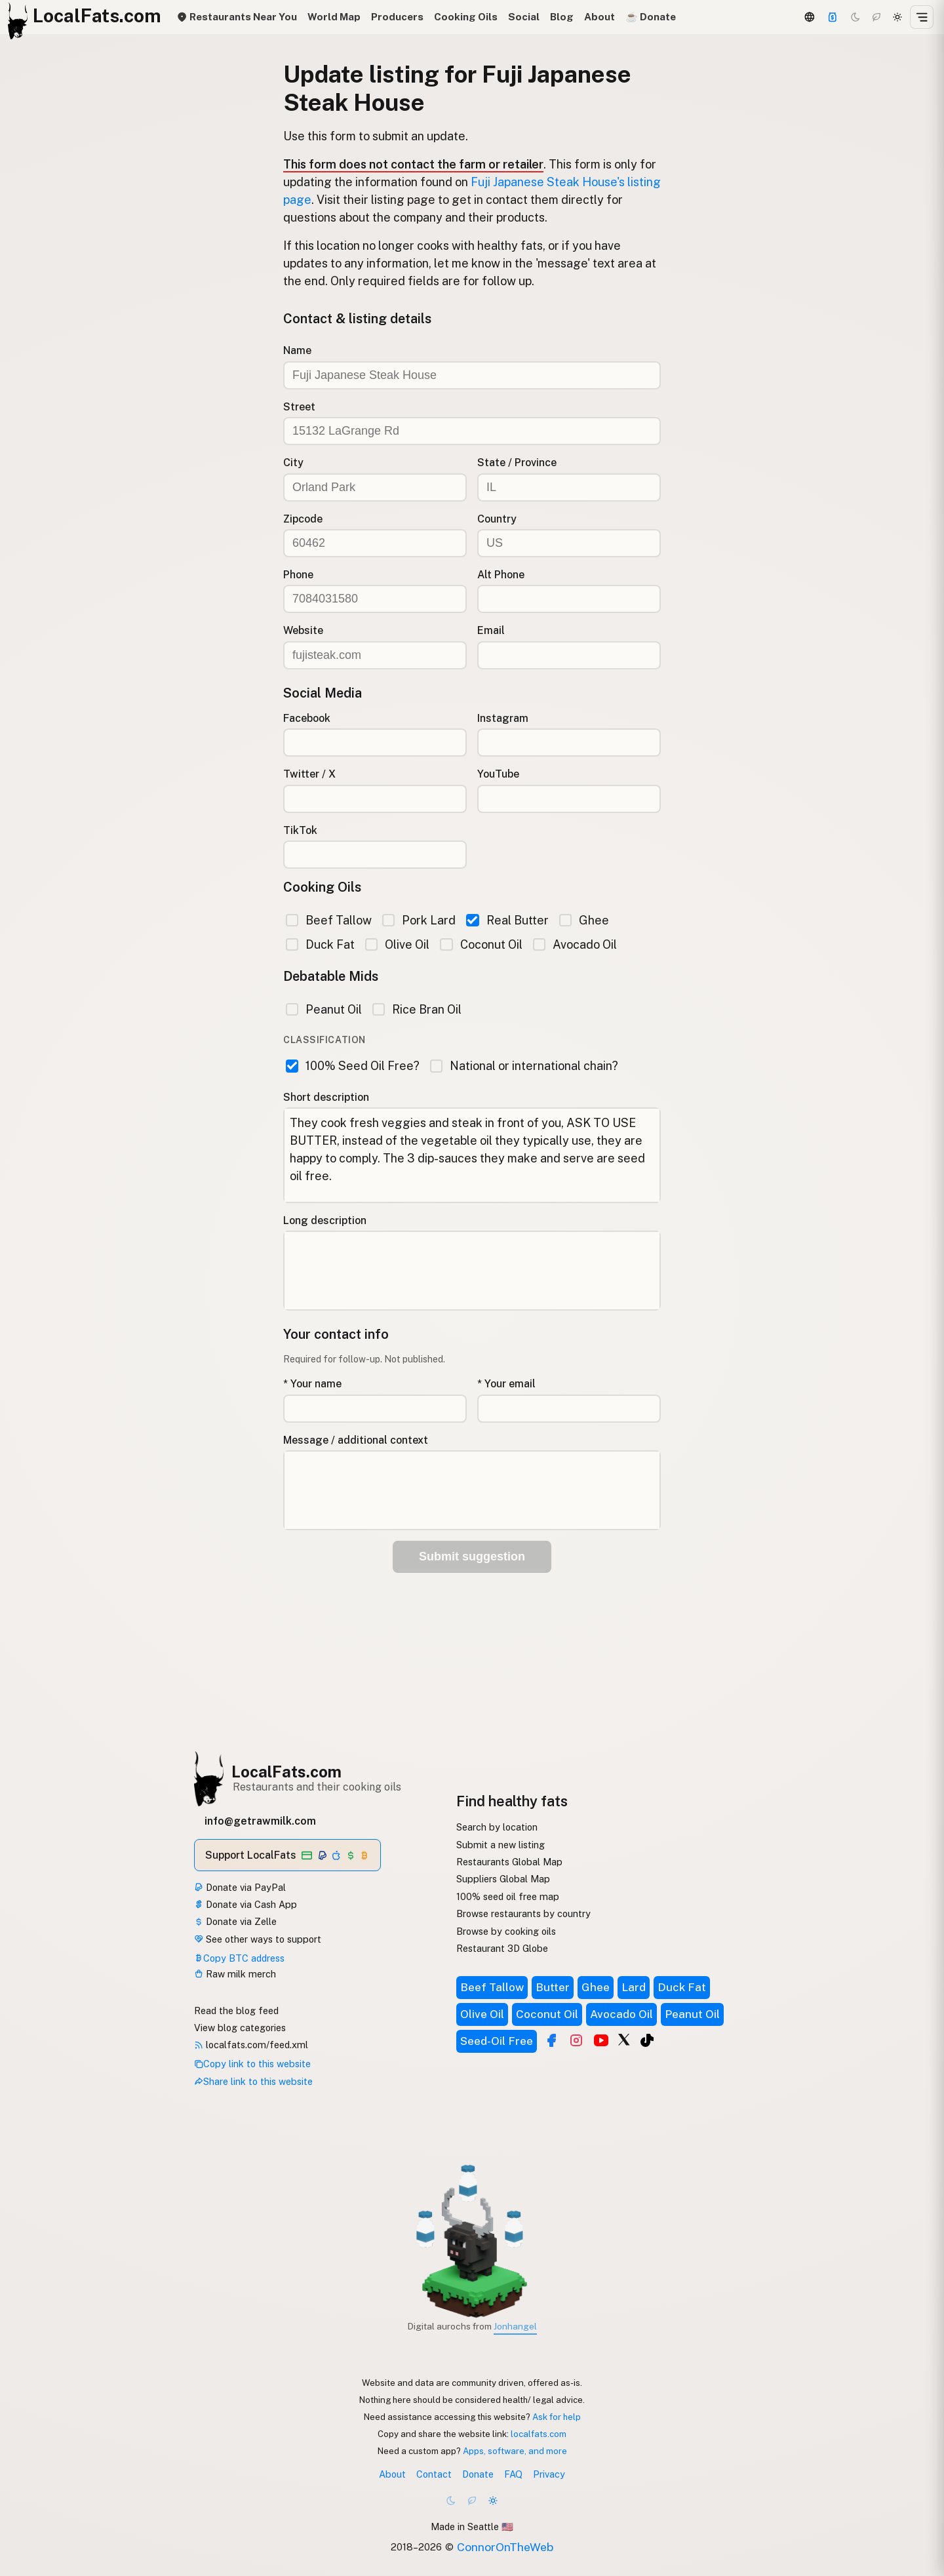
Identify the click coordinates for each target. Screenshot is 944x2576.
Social (524, 16)
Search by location (497, 1827)
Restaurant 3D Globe (502, 1948)
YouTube (498, 774)
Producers (397, 16)
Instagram (502, 718)
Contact (434, 2474)
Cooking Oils (466, 16)
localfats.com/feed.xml (251, 2044)
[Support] (832, 17)
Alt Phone (500, 574)
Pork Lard (419, 920)
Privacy (549, 2474)
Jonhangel (515, 2326)
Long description (324, 1220)
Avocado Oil (575, 944)
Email (491, 630)
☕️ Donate (650, 16)
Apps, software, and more (515, 2451)
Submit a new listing (500, 1844)
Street (299, 407)
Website (303, 630)
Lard (633, 1987)
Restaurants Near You (236, 16)
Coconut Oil (481, 944)
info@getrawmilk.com (260, 1821)
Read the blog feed (236, 2010)
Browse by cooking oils (506, 1931)
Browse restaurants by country (523, 1913)
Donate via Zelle (235, 1921)
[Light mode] (897, 17)
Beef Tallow (329, 920)
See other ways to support (257, 1939)
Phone (298, 574)
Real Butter (507, 920)
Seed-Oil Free (496, 2041)
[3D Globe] (808, 17)
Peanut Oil (324, 1009)
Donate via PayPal (240, 1887)
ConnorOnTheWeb (505, 2547)
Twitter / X (309, 774)
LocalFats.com (286, 1771)
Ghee (584, 920)
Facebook (306, 718)
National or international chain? (524, 1066)
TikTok (300, 830)
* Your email (506, 1383)
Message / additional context (355, 1440)
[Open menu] (922, 17)
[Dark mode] (855, 17)
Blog (562, 16)
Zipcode (303, 519)
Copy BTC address (239, 1958)
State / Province (517, 462)
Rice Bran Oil (417, 1009)
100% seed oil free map (507, 1896)
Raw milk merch (235, 1973)
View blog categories (240, 2027)
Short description (326, 1097)
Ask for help (556, 2416)
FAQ (513, 2474)
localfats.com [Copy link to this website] (538, 2433)
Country (497, 519)
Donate (478, 2474)
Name (297, 350)
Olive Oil (397, 944)
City (293, 462)
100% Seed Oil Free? (353, 1066)
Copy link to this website (252, 2063)
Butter (553, 1987)
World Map (334, 16)
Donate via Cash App (245, 1904)
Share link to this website (253, 2081)
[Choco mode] (876, 17)
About (599, 16)
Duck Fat (320, 944)
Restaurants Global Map (509, 1861)
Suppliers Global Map (503, 1878)
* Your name (312, 1383)
